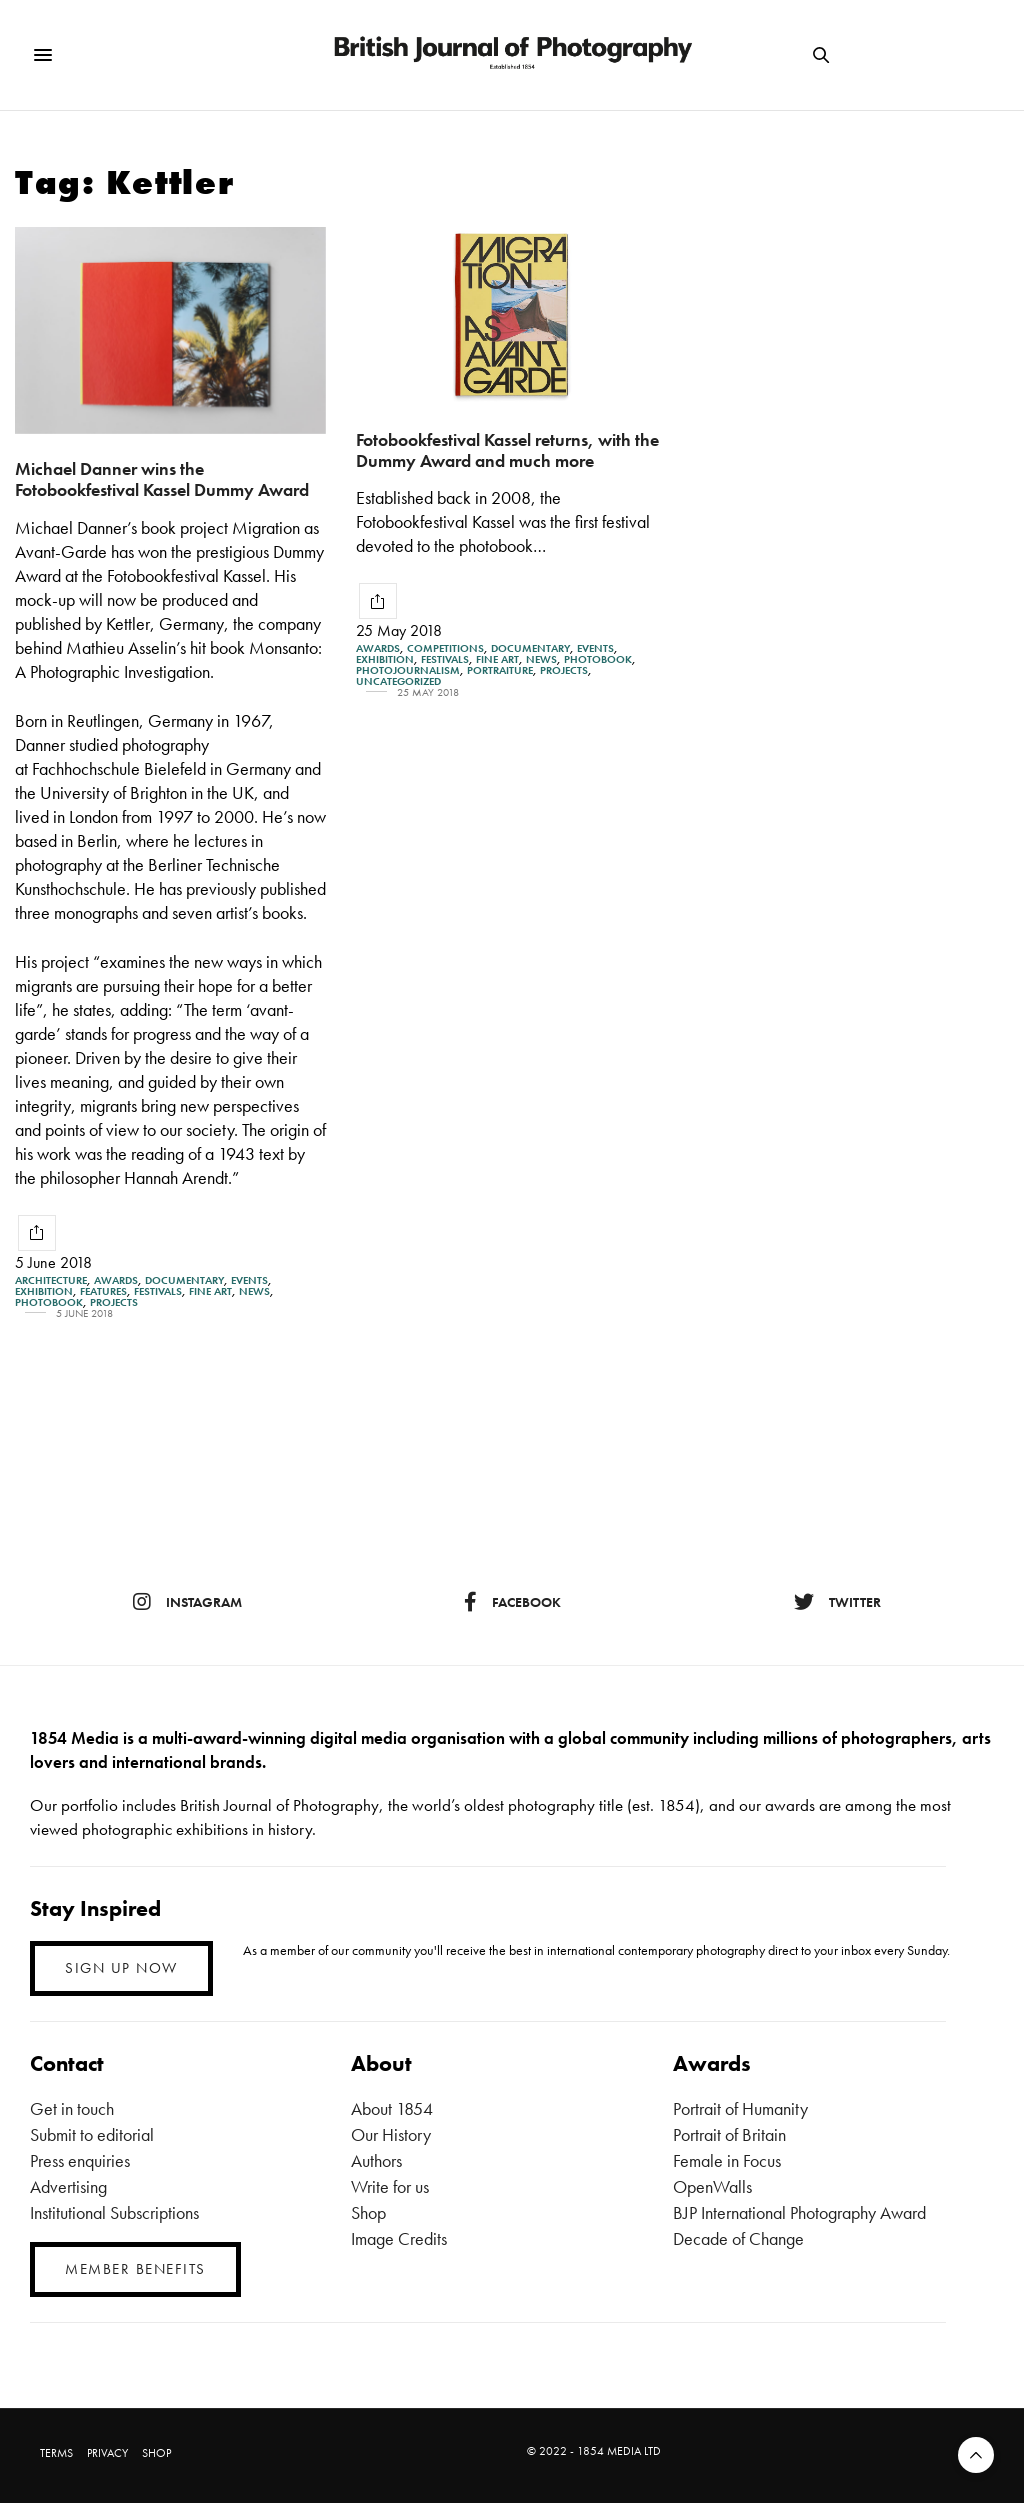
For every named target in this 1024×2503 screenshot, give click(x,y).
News (254, 1291)
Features (103, 1291)
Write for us (390, 2186)
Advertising (68, 2186)
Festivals (158, 1291)
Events (249, 1280)
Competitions (445, 648)
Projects (114, 1302)
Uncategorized (398, 681)
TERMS (56, 2453)
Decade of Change (738, 2238)
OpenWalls (712, 2186)
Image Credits (399, 2238)
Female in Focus (727, 2160)
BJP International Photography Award (799, 2212)
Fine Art (210, 1291)
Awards (116, 1280)
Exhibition (44, 1291)
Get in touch (72, 2108)
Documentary (184, 1280)
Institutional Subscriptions (114, 2212)
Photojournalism (408, 670)
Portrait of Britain (729, 2134)
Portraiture (500, 670)
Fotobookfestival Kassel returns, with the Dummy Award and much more (507, 450)
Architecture (51, 1280)
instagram (187, 1602)
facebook (512, 1602)
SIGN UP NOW (121, 1968)
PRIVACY (107, 2453)
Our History (391, 2134)
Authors (376, 2160)
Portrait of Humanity (740, 2108)
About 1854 (392, 2108)
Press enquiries (80, 2160)
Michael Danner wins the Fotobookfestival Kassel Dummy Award (162, 479)
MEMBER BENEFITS (135, 2269)
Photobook (49, 1302)
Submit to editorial (92, 2134)
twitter (837, 1602)
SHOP (156, 2453)
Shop (368, 2212)
